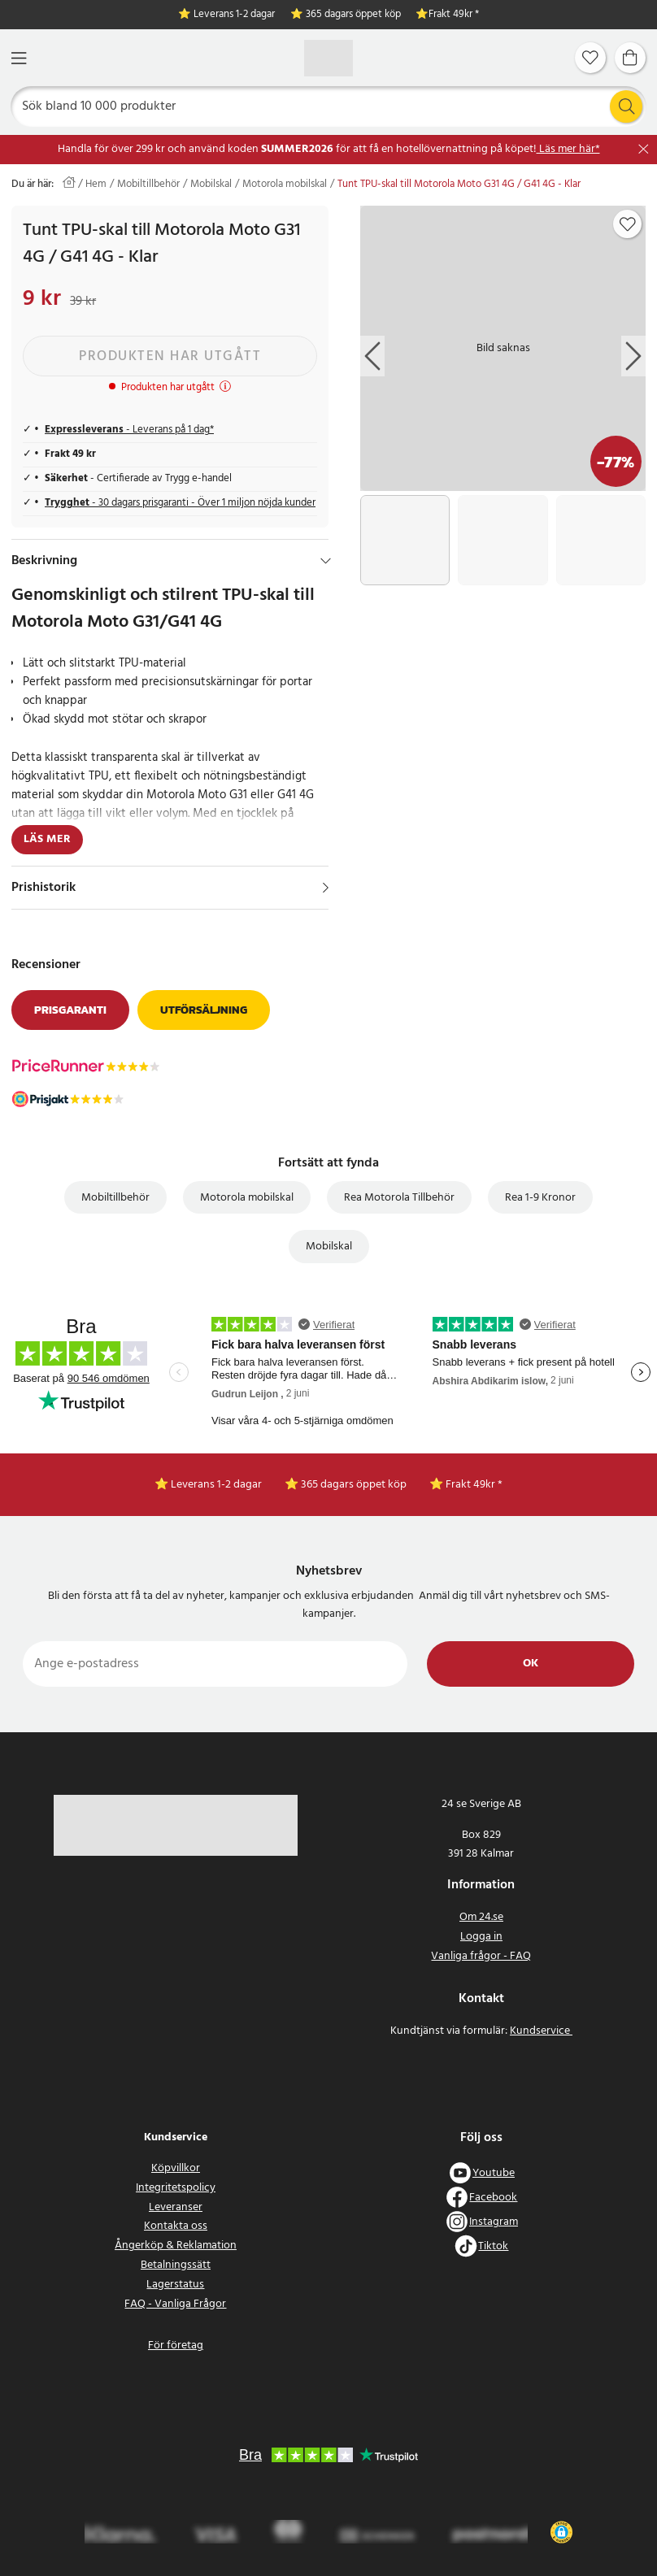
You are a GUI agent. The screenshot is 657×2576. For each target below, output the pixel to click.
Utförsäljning (203, 1010)
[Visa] (325, 887)
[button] (561, 2532)
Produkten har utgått (170, 356)
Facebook (493, 2197)
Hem (96, 184)
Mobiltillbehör (148, 184)
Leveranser (175, 2207)
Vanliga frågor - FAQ (481, 1956)
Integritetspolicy (175, 2188)
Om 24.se (481, 1917)
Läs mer (47, 839)
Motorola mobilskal (284, 184)
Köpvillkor (175, 2168)
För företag (175, 2345)
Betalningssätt (176, 2265)
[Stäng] (643, 149)
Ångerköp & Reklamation (176, 2245)
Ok (530, 1663)
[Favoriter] (590, 57)
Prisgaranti (70, 1010)
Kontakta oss (175, 2226)
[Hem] (328, 58)
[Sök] (329, 106)
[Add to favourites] (628, 224)
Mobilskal (211, 184)
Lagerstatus (175, 2284)
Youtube (493, 2173)
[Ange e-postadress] (215, 1664)
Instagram (493, 2222)
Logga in (481, 1936)
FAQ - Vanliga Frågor (175, 2304)
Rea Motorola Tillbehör (399, 1197)
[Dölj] (325, 561)
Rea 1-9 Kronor (540, 1197)
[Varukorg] (630, 57)
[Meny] (18, 58)
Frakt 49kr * (454, 15)
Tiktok (493, 2246)
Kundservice (541, 2031)
